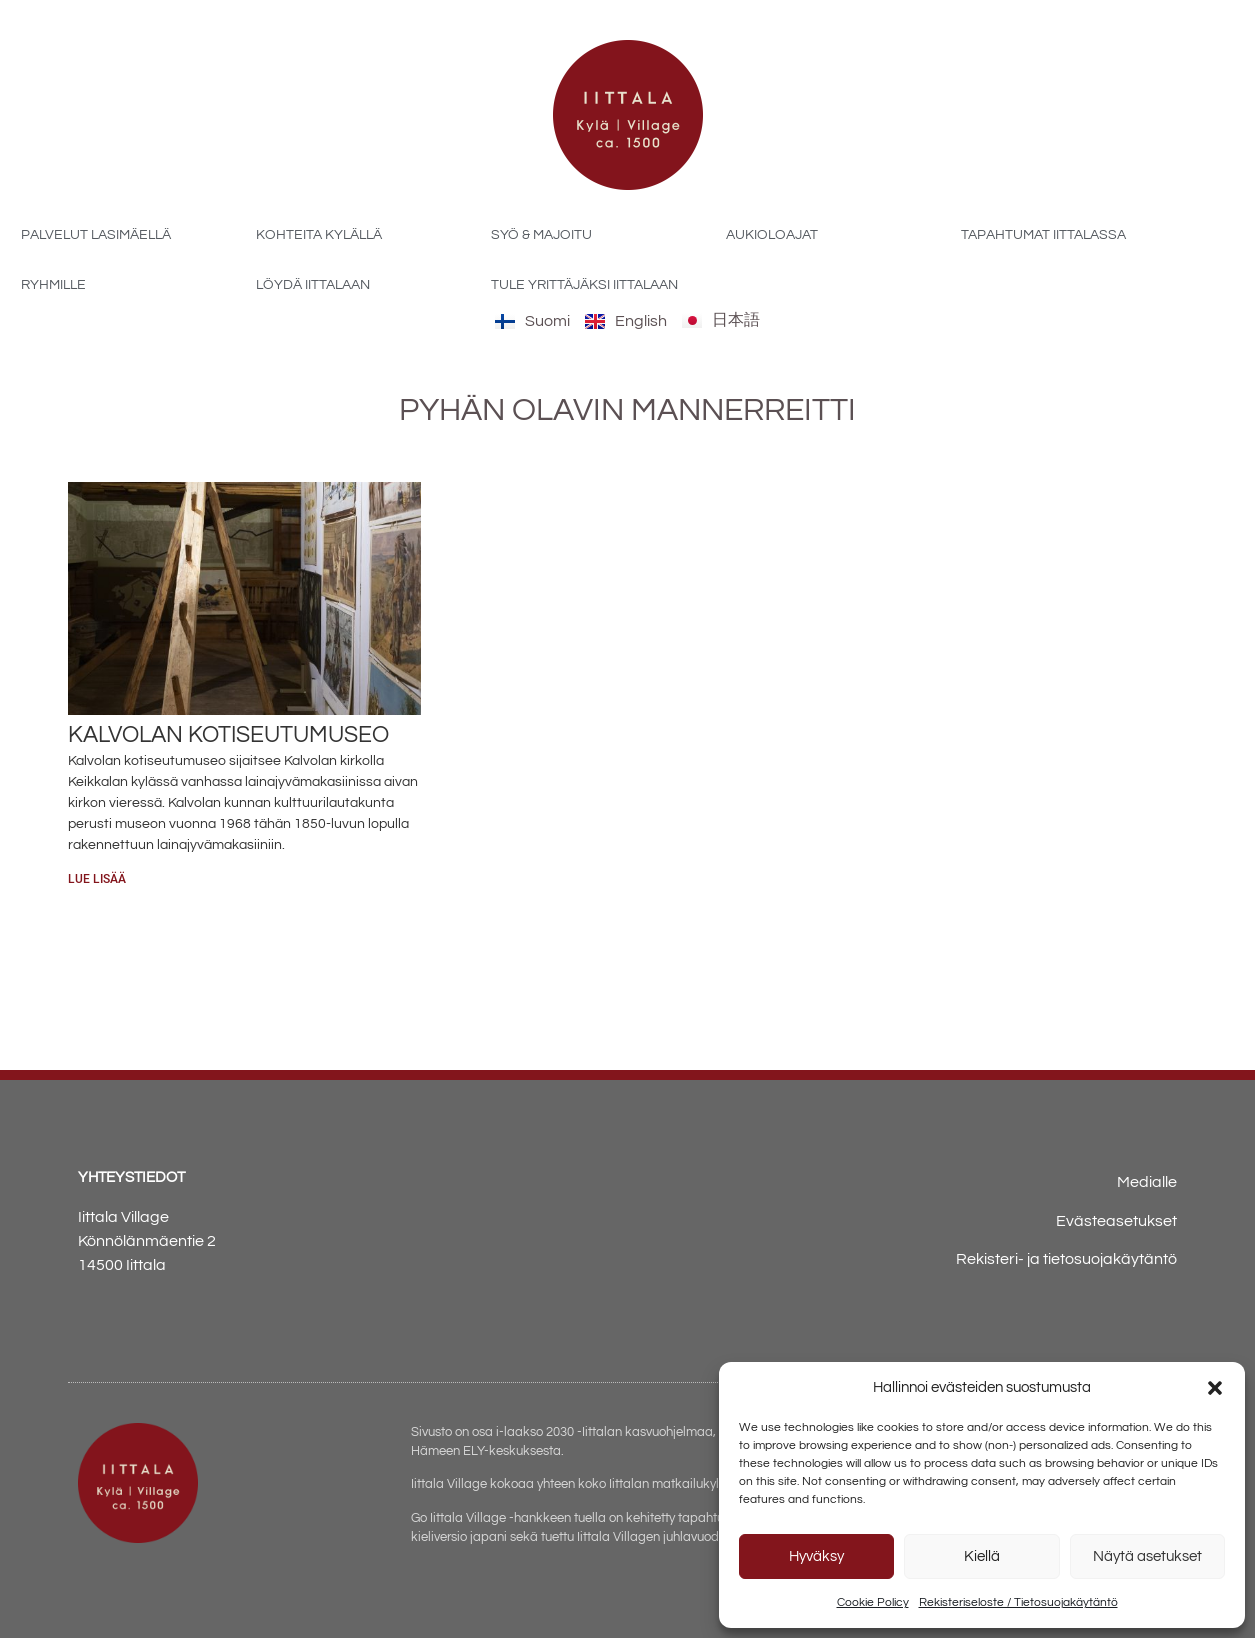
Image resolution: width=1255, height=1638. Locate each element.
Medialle (1147, 1182)
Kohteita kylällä (319, 235)
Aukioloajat (772, 235)
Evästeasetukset (1116, 1221)
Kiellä (982, 1556)
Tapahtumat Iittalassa (1043, 235)
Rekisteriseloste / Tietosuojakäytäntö (1018, 1602)
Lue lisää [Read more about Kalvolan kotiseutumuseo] (97, 879)
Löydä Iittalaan (313, 285)
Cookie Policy (873, 1602)
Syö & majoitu (541, 235)
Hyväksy (816, 1556)
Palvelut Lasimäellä (96, 235)
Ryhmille (53, 285)
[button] (1215, 1388)
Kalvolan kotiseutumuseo (228, 735)
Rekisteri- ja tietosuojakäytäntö (1066, 1259)
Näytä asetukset (1147, 1556)
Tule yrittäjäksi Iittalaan (584, 285)
